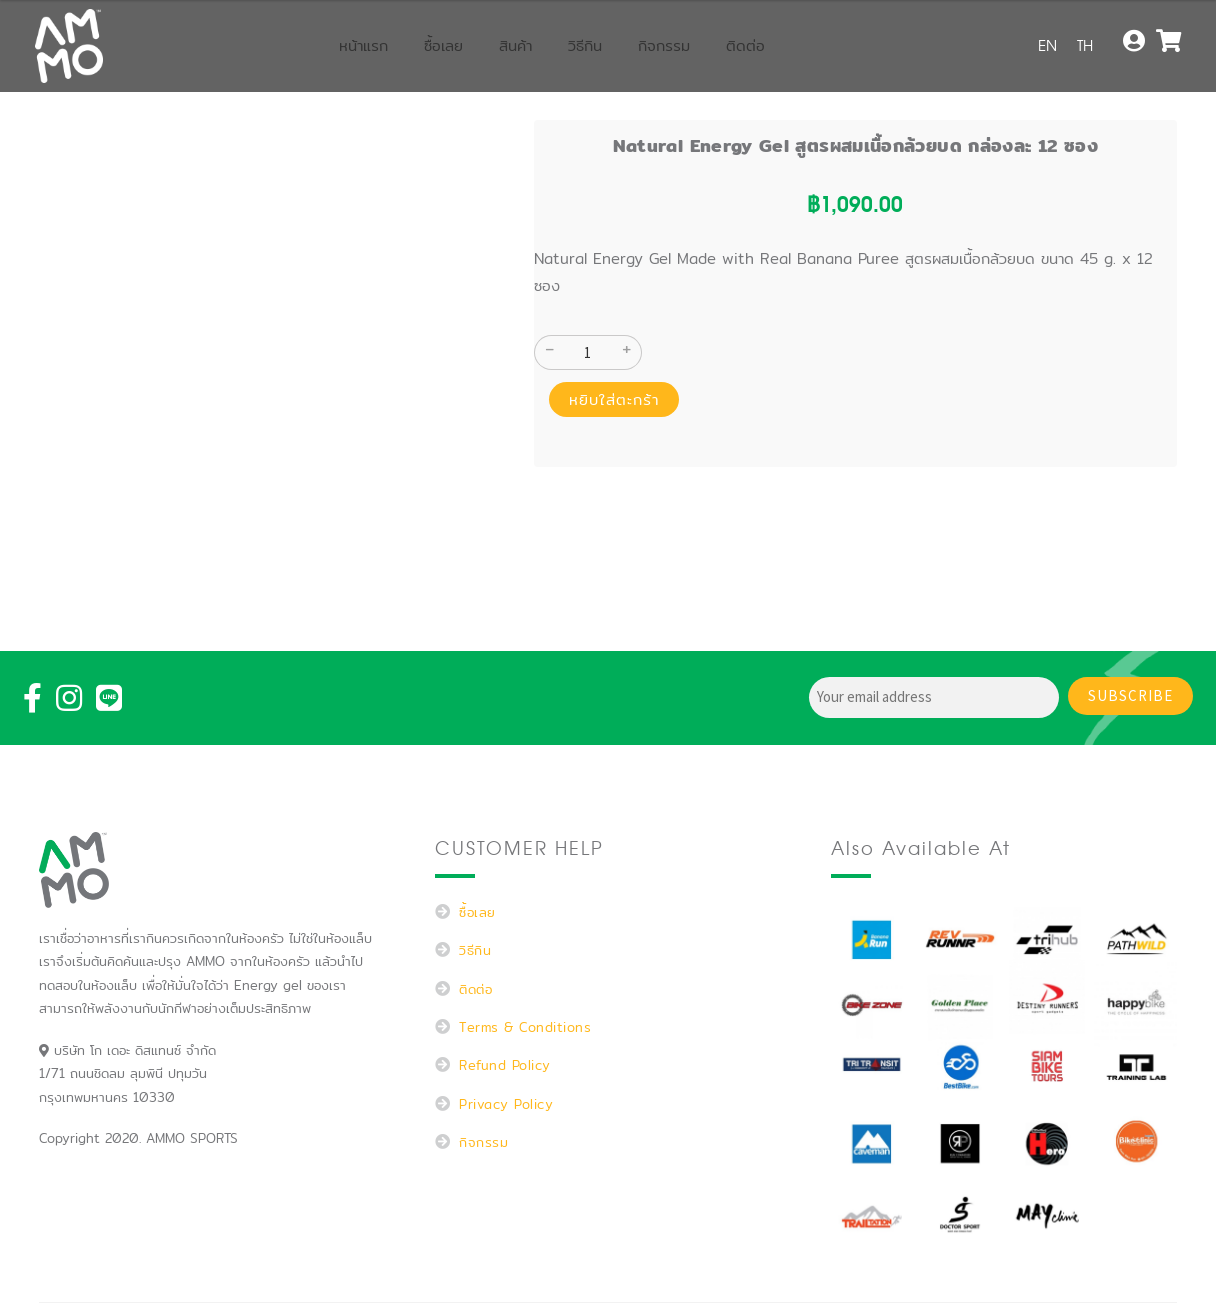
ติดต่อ (745, 45)
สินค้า (515, 45)
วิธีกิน (585, 45)
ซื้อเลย (443, 45)
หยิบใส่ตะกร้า (614, 399)
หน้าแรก (363, 45)
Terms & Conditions (525, 1027)
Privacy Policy (506, 1104)
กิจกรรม (664, 45)
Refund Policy (505, 1065)
